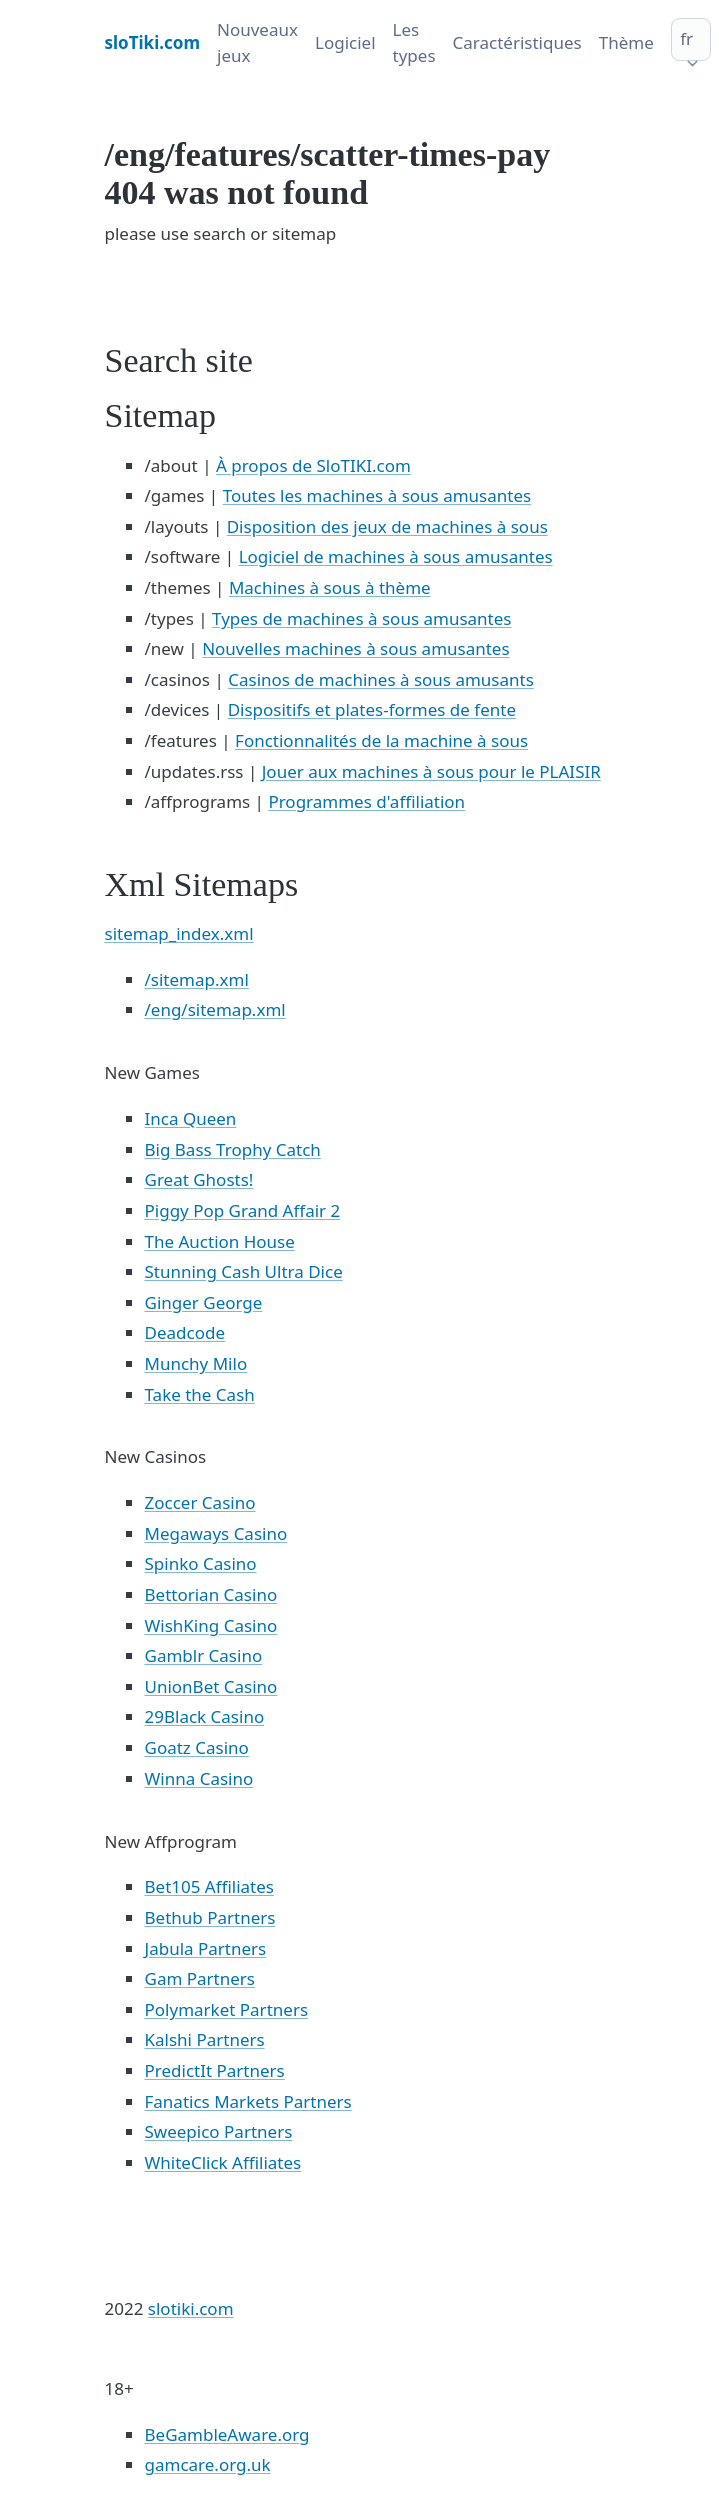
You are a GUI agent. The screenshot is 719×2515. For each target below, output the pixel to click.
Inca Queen (191, 1118)
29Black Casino (205, 1716)
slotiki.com (191, 2308)
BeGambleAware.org (227, 2434)
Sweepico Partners (219, 2131)
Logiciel (345, 42)
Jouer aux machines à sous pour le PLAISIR (431, 771)
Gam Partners (200, 1978)
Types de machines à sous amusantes (361, 618)
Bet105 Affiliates (210, 1886)
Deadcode (185, 1332)
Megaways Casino (216, 1533)
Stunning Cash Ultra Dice (244, 1271)
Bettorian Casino (211, 1594)
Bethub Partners (210, 1917)
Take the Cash (200, 1394)
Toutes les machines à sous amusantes (377, 495)
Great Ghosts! (199, 1179)
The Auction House (220, 1241)
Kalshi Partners (205, 2039)
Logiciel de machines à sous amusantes (396, 556)
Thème (626, 42)
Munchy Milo (196, 1363)
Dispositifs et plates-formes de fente (372, 709)
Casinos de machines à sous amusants (381, 679)
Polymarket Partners (227, 2009)
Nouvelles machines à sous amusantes (355, 648)
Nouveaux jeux (257, 42)
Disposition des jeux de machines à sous (387, 526)
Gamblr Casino (204, 1655)
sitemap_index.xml (179, 933)
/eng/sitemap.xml (215, 1009)
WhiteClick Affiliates (223, 2162)
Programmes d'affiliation (366, 801)
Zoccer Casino (200, 1502)
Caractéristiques (517, 42)
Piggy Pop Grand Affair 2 (243, 1210)
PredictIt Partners (215, 2070)
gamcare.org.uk (208, 2464)
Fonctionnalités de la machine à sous (381, 740)
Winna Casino (199, 1778)
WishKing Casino (211, 1625)
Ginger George (204, 1302)
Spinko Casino (201, 1563)
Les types (414, 42)
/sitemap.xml (197, 979)
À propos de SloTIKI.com (313, 465)
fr (686, 38)
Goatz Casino (197, 1747)
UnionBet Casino (211, 1686)
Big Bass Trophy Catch (233, 1149)
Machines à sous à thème (330, 587)
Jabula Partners (206, 1948)
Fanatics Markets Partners (248, 2101)
